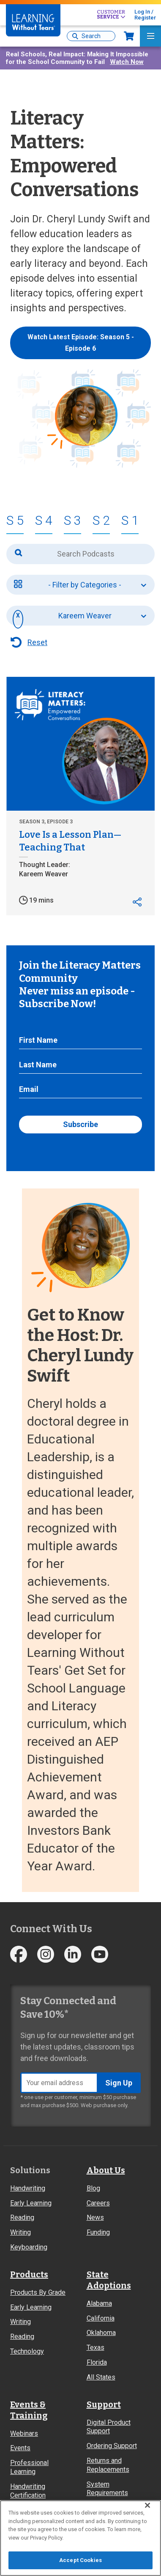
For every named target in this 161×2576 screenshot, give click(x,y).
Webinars (24, 2433)
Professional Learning (29, 2467)
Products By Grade (37, 2292)
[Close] (147, 2505)
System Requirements (107, 2488)
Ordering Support (112, 2446)
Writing (20, 2232)
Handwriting (27, 2188)
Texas (95, 2347)
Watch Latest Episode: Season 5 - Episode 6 (80, 342)
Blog (93, 2188)
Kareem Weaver (85, 615)
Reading (22, 2217)
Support (104, 2404)
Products (29, 2274)
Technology (27, 2351)
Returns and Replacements (108, 2465)
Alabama (99, 2303)
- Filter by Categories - (84, 584)
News (95, 2217)
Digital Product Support (109, 2426)
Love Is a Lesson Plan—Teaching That (70, 841)
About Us (106, 2170)
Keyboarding (28, 2247)
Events (20, 2448)
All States (101, 2377)
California (101, 2318)
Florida (97, 2362)
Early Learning (31, 2203)
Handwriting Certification (28, 2490)
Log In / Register (145, 14)
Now (129, 36)
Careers (98, 2203)
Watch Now (127, 62)
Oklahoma (101, 2333)
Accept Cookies (80, 2560)
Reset (37, 642)
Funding (98, 2232)
